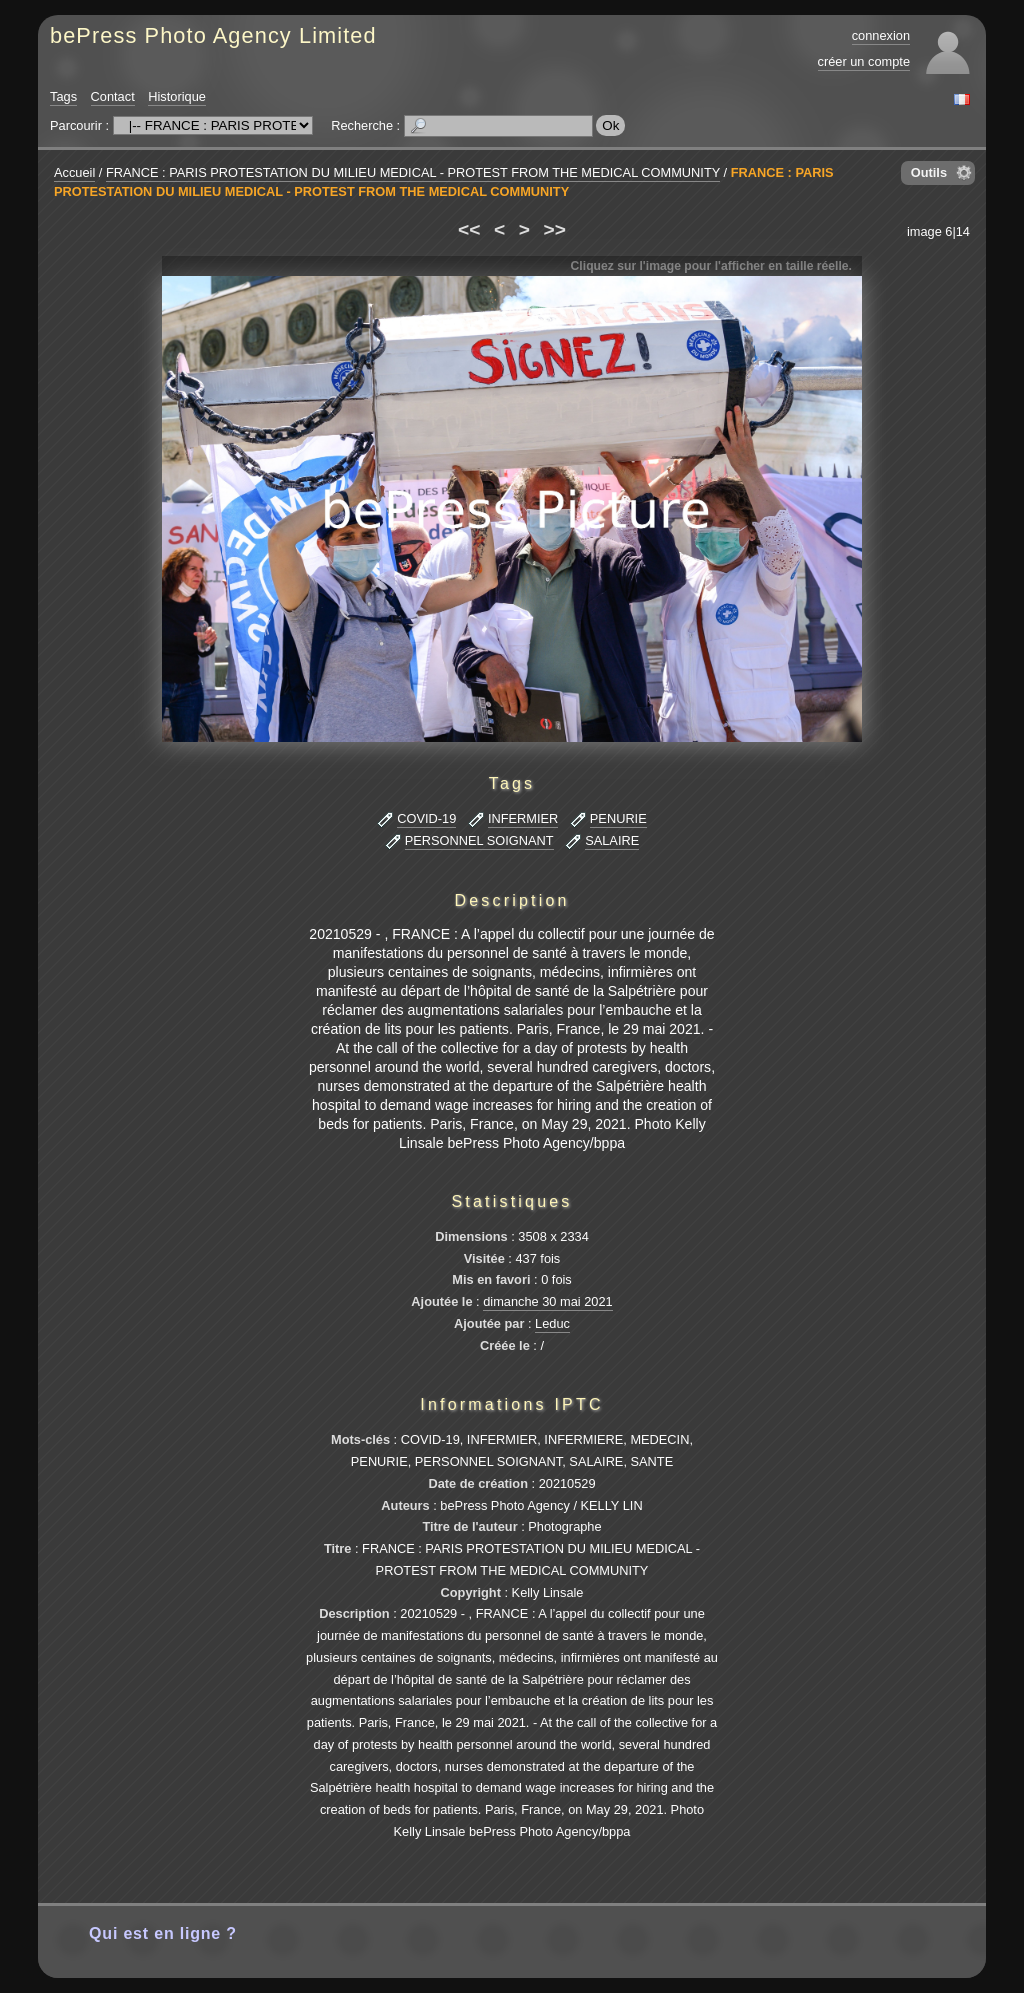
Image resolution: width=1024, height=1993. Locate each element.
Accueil (74, 172)
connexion (881, 35)
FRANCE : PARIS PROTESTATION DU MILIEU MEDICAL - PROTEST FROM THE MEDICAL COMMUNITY (413, 172)
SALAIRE (612, 840)
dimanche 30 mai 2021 (547, 1301)
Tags (63, 96)
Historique (177, 96)
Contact (113, 96)
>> (555, 229)
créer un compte (864, 61)
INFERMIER (523, 818)
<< (469, 229)
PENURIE (618, 818)
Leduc (552, 1323)
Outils (929, 172)
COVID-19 (426, 818)
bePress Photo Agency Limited (213, 35)
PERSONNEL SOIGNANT (479, 840)
